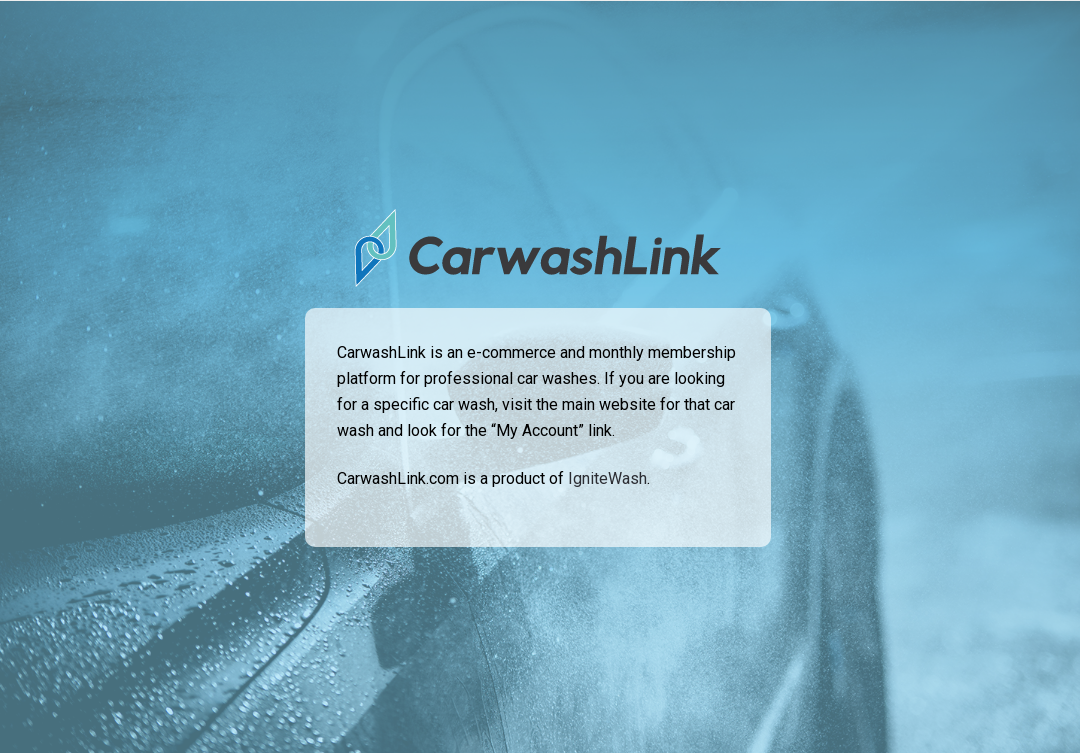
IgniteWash (607, 478)
